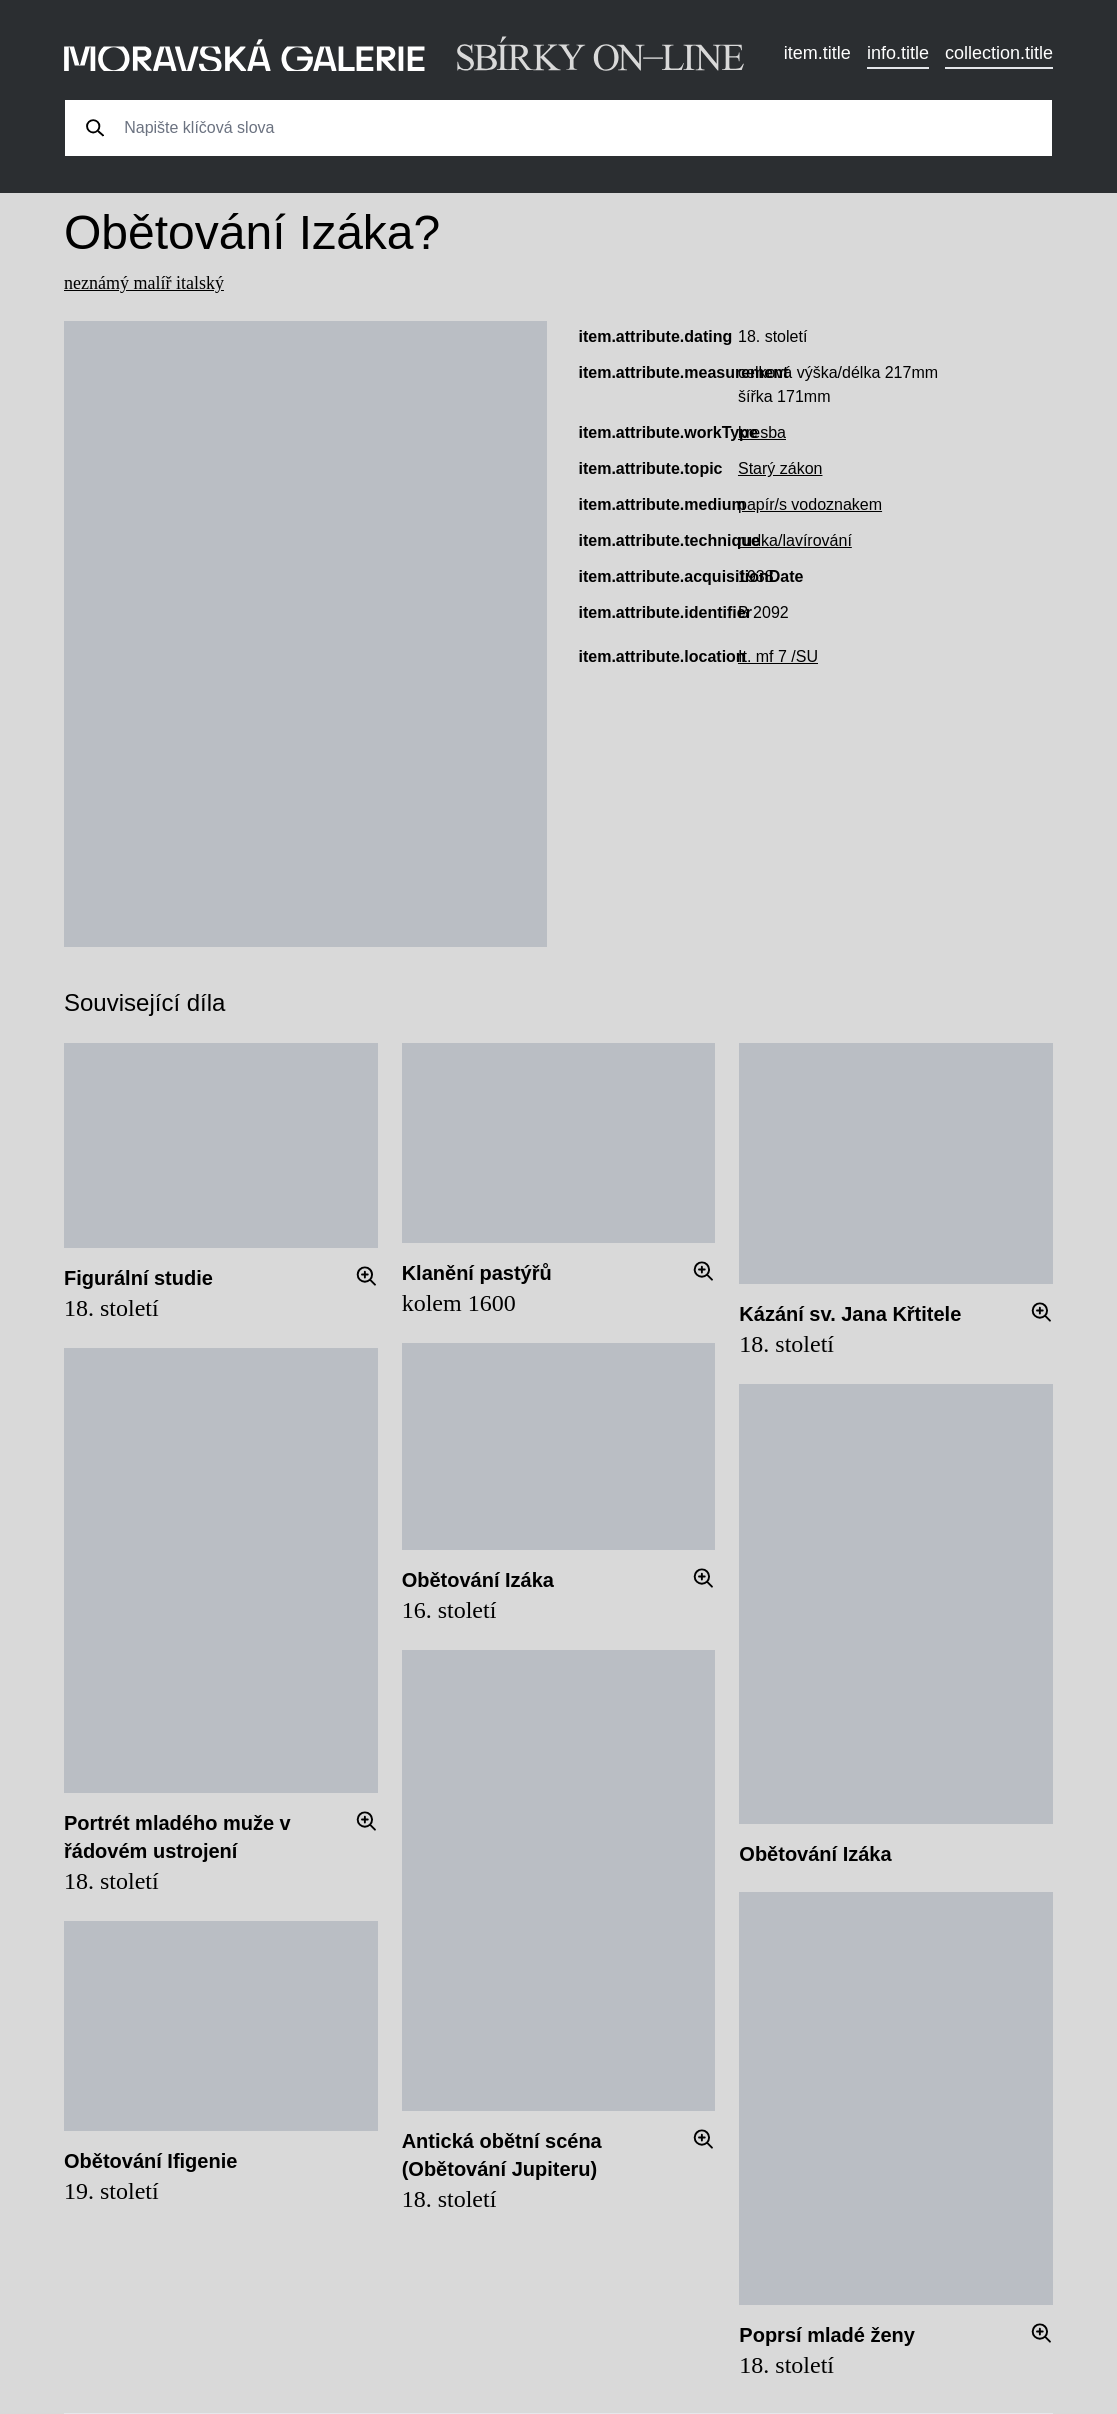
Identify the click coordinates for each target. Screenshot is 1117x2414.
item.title (817, 53)
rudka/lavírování (795, 540)
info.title (898, 53)
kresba (762, 432)
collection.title (999, 53)
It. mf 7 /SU (778, 656)
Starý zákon (780, 468)
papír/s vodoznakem (810, 504)
